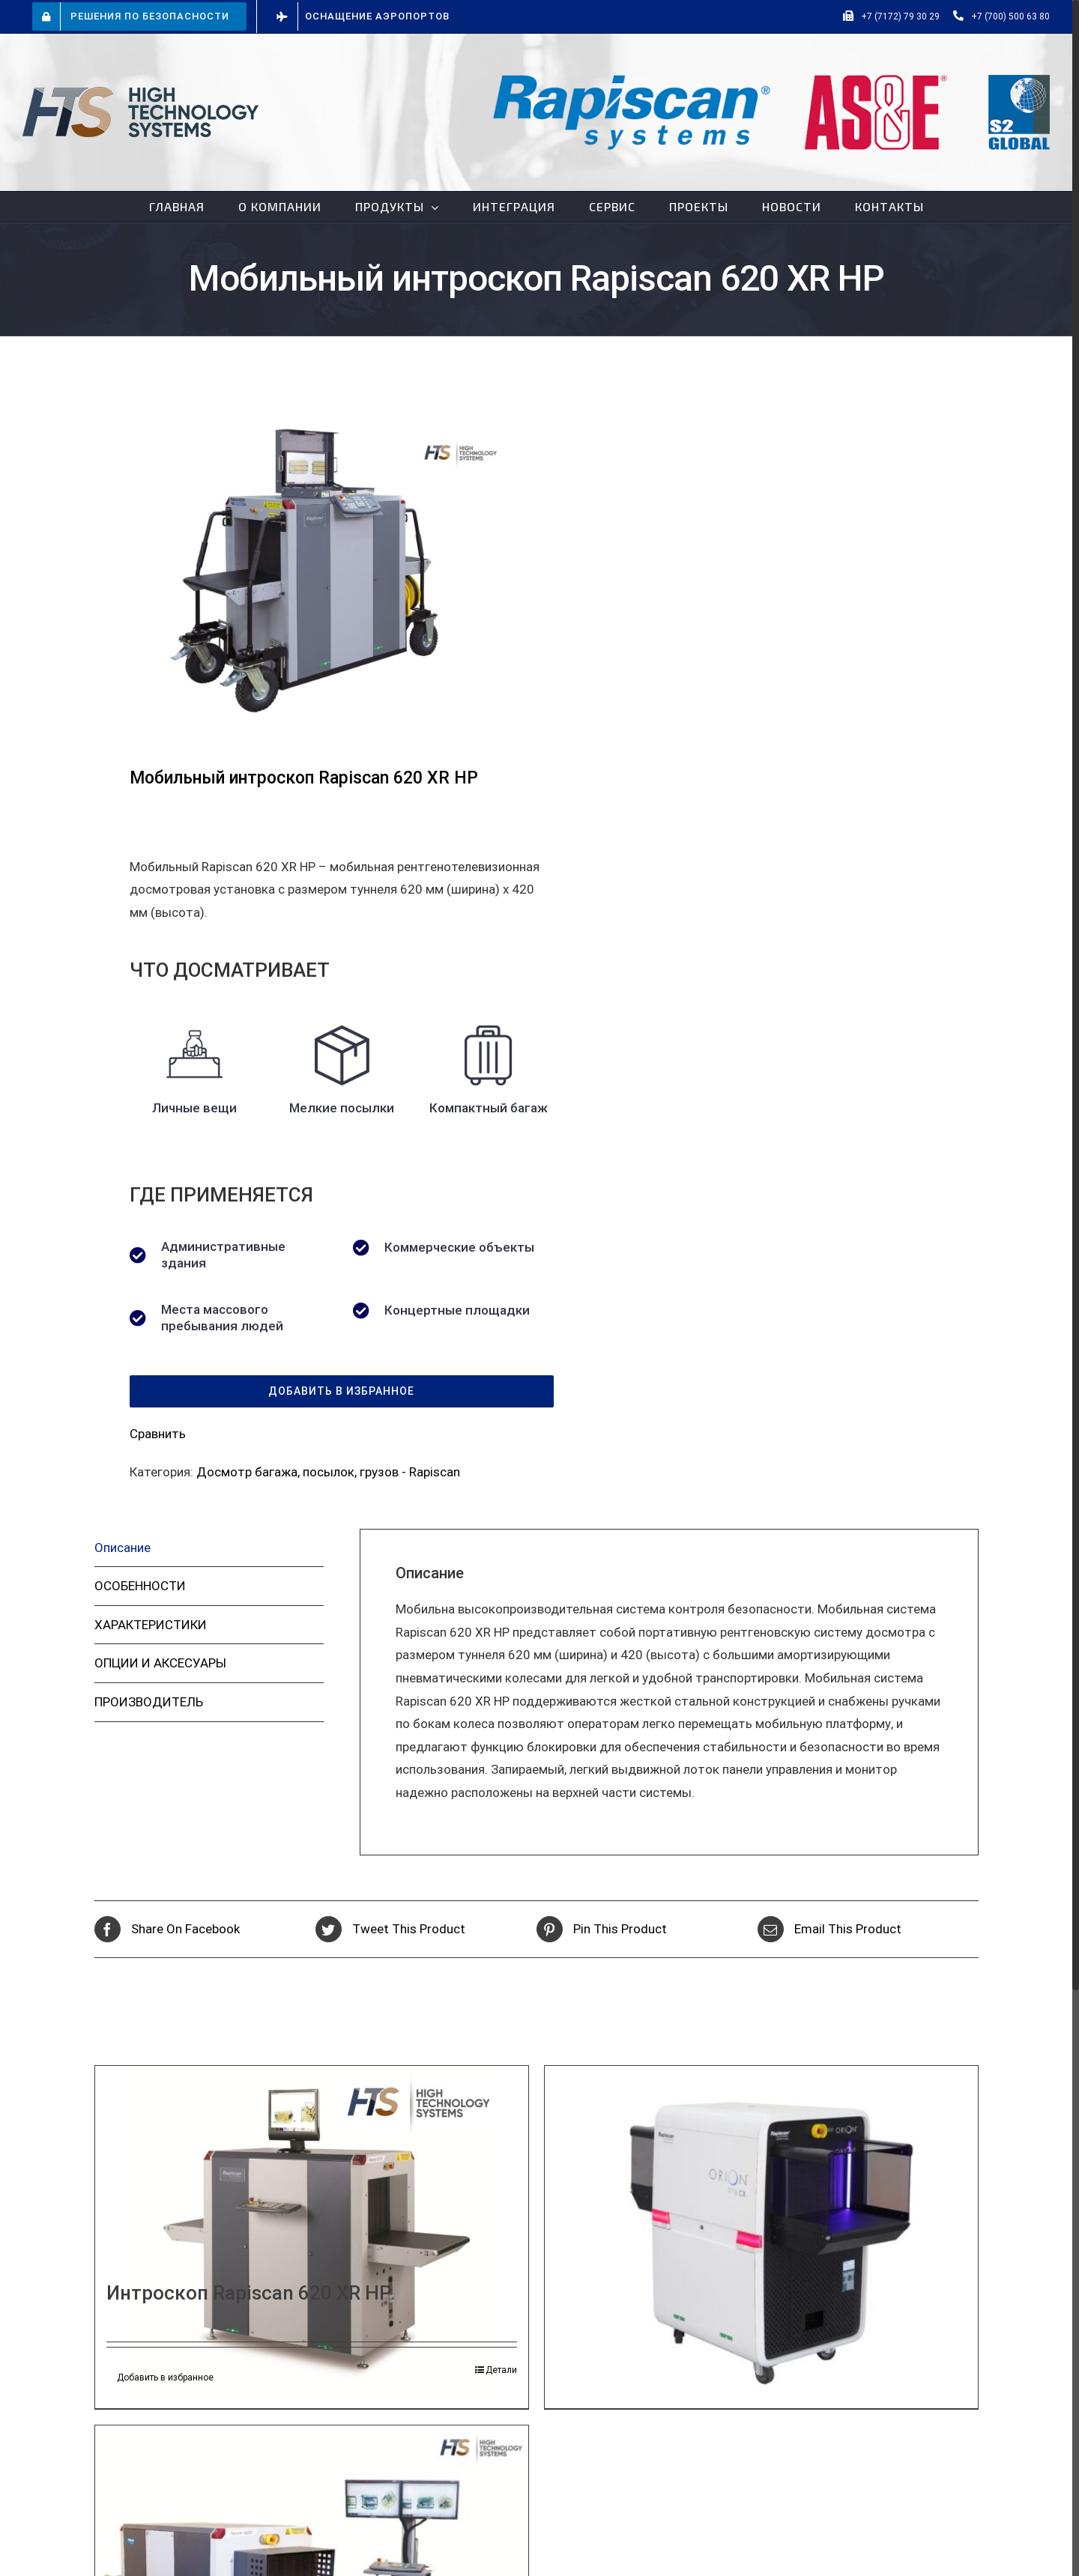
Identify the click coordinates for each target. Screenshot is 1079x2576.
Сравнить (158, 1433)
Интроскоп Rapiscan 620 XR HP (249, 2293)
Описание (122, 1547)
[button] (342, 1391)
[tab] (209, 1548)
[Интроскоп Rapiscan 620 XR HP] (311, 2233)
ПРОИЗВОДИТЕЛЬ (148, 1701)
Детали (501, 2370)
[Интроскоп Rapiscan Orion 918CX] (761, 2228)
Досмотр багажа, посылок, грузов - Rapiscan (328, 1471)
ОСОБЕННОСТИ (140, 1585)
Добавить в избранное (165, 2377)
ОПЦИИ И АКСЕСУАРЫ (160, 1662)
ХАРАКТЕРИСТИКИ (150, 1624)
